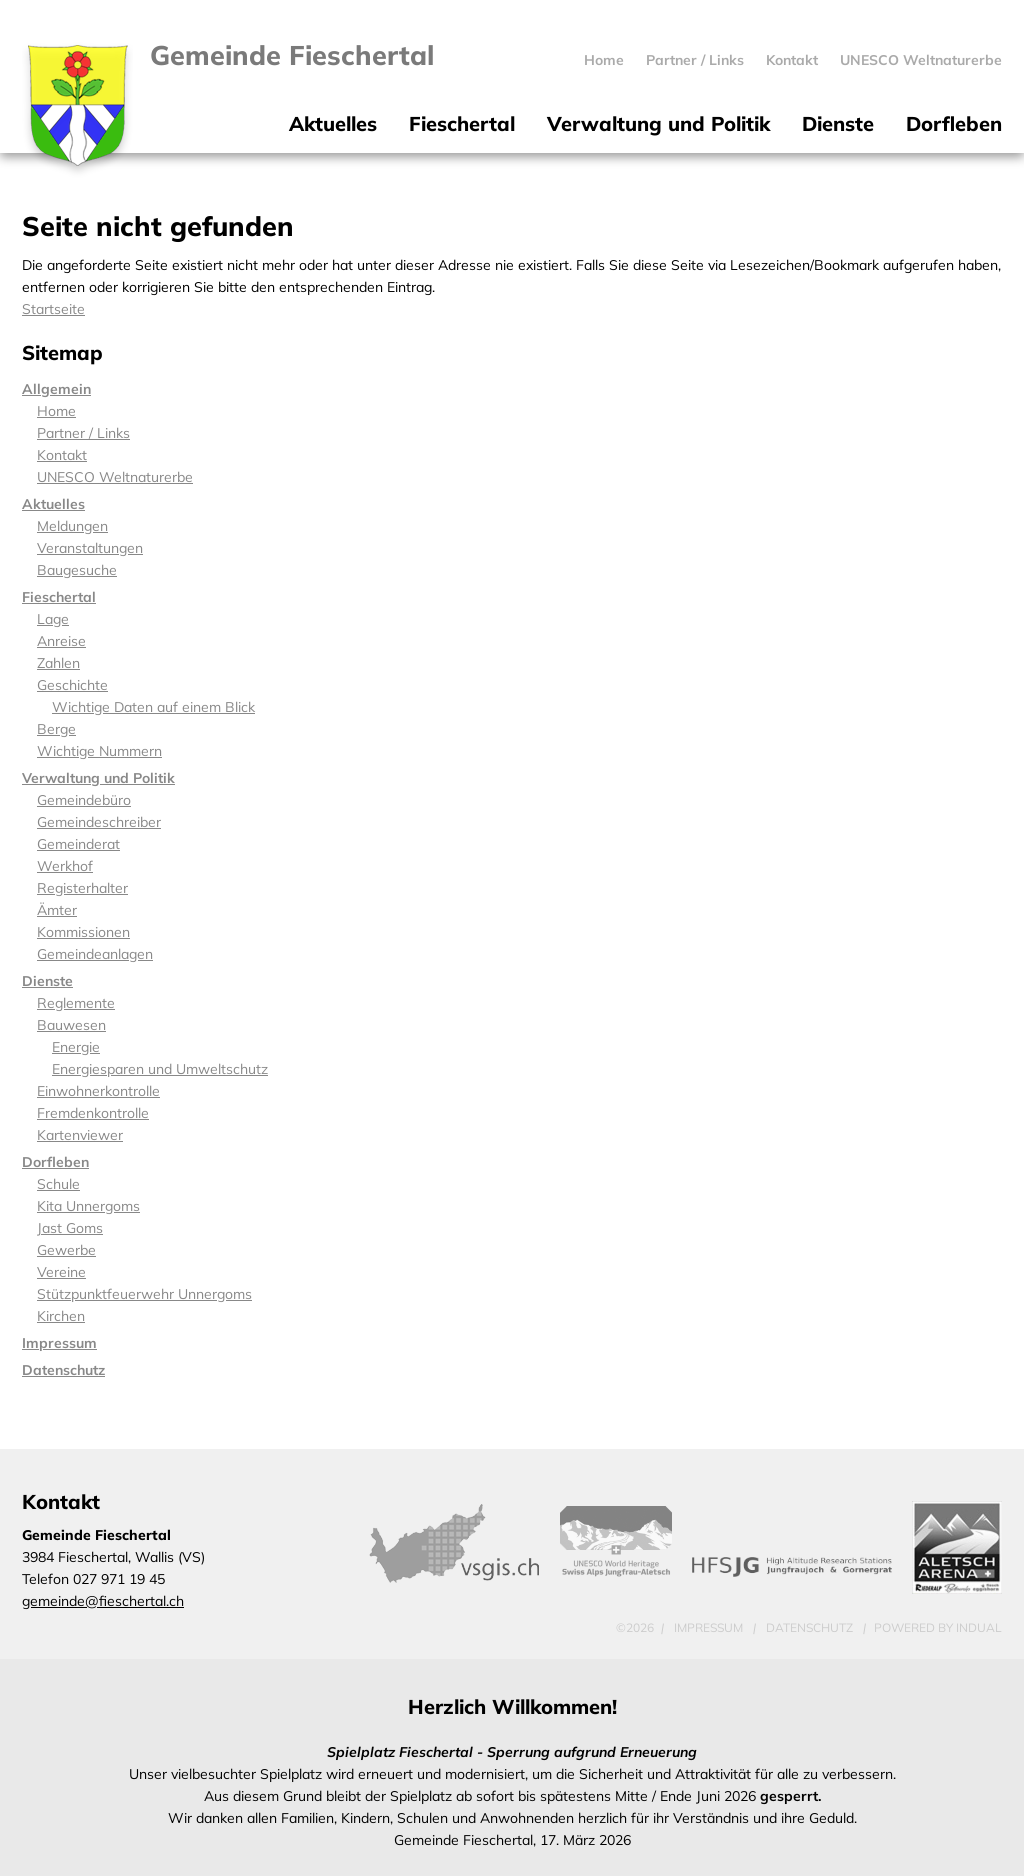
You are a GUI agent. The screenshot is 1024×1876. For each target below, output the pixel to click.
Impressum (59, 1343)
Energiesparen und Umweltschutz (160, 1069)
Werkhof (65, 866)
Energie (76, 1047)
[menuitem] (604, 60)
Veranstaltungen (90, 548)
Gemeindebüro (84, 800)
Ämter (57, 910)
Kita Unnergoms (88, 1206)
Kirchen (61, 1316)
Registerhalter (82, 888)
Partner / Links (83, 433)
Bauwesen (71, 1025)
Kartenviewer (80, 1135)
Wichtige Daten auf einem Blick (153, 707)
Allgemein (56, 389)
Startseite (53, 309)
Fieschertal (59, 597)
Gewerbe (66, 1250)
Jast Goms (70, 1228)
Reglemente (76, 1003)
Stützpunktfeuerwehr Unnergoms (144, 1294)
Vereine (61, 1272)
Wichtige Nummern (99, 751)
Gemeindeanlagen (95, 954)
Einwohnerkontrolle (98, 1091)
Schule (58, 1184)
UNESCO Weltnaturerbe (115, 477)
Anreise (61, 641)
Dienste (47, 981)
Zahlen (58, 663)
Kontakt (62, 455)
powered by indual (938, 1627)
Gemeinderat (78, 844)
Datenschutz (63, 1370)
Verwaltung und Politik (98, 778)
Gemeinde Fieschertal (292, 55)
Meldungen (72, 526)
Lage (53, 619)
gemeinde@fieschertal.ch (103, 1601)
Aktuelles (53, 504)
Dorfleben (55, 1162)
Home (56, 411)
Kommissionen (83, 932)
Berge (56, 729)
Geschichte (72, 685)
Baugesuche (77, 570)
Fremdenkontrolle (93, 1113)
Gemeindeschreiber (99, 822)
